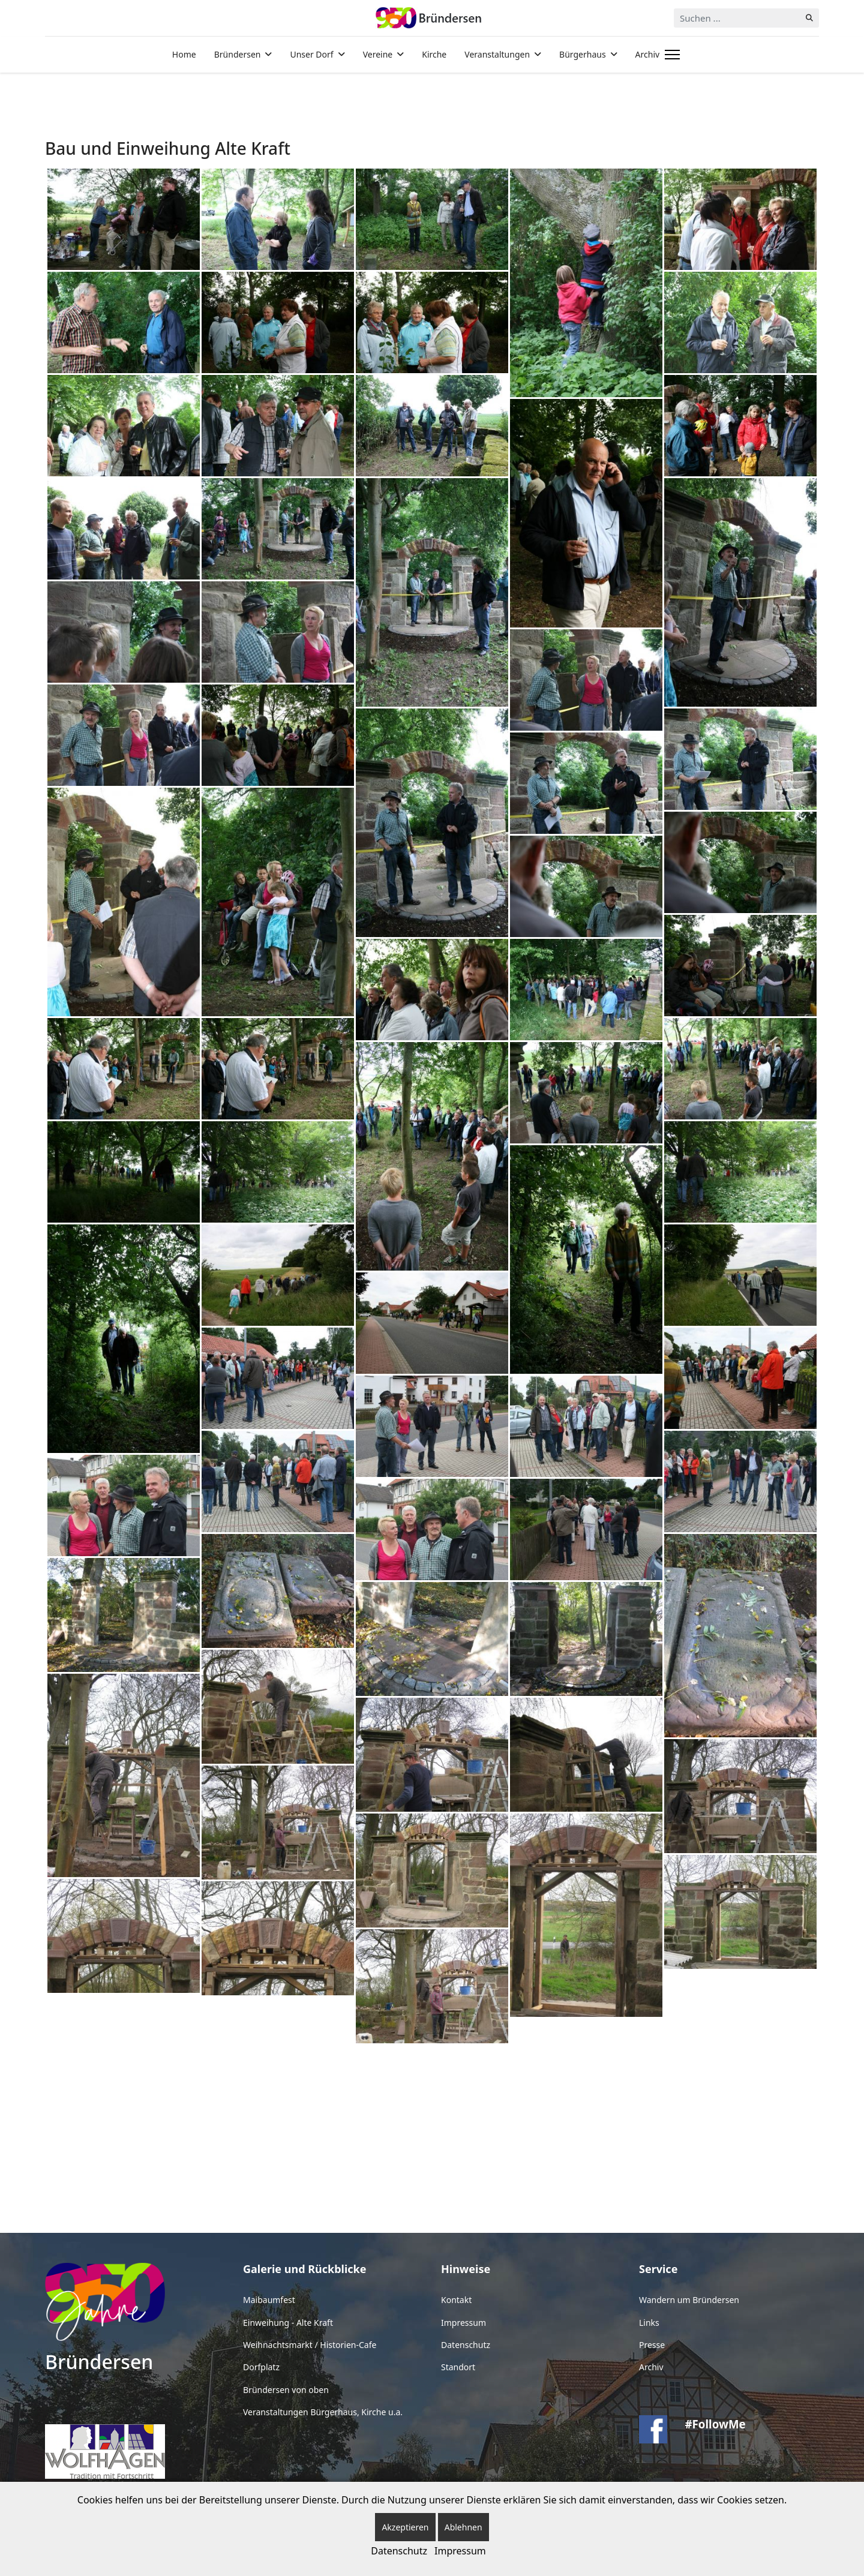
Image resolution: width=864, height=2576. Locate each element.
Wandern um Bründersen (689, 2299)
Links (649, 2322)
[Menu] (670, 55)
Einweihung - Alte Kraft (288, 2322)
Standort (458, 2367)
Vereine (378, 54)
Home (184, 54)
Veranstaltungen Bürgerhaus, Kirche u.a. (323, 2412)
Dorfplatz (261, 2367)
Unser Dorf (311, 54)
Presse (652, 2344)
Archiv (647, 54)
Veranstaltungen (497, 54)
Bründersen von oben (286, 2389)
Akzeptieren (405, 2527)
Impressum (463, 2322)
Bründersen (237, 54)
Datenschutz (465, 2344)
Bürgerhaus (582, 54)
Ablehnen (463, 2527)
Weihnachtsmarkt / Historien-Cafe (309, 2344)
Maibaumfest (269, 2299)
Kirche (434, 54)
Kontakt (456, 2299)
